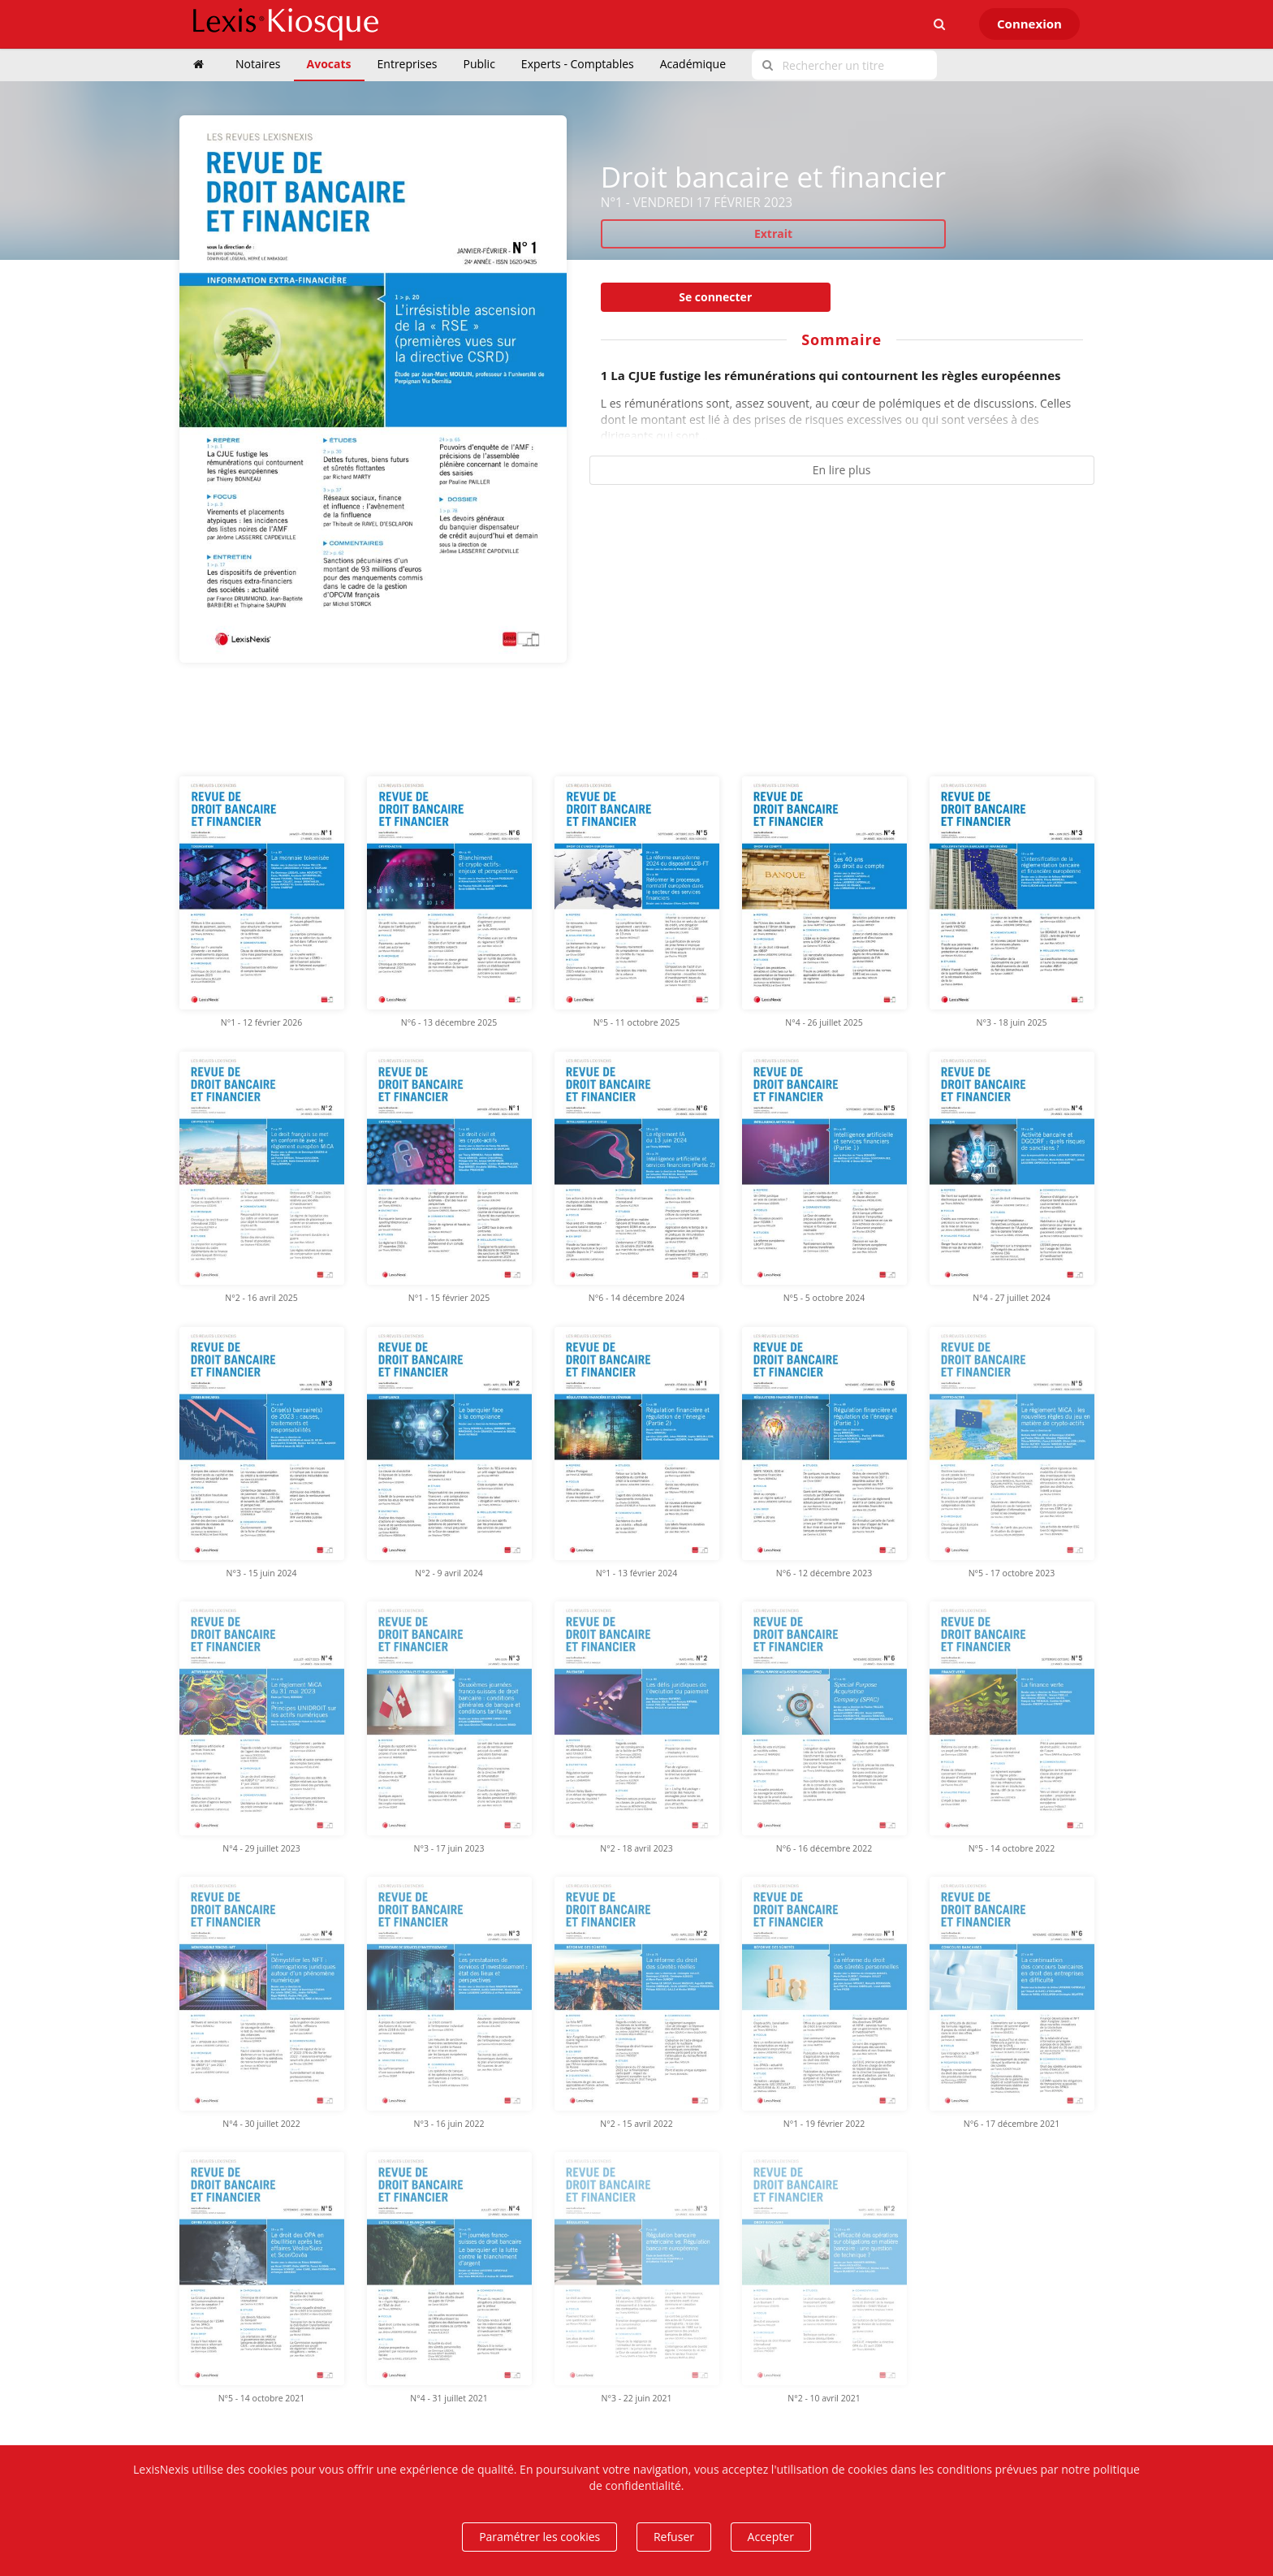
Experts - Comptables (577, 63)
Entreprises (408, 63)
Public (479, 63)
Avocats (329, 63)
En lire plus (842, 470)
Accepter (771, 2536)
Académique (693, 63)
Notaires (258, 63)
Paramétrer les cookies (539, 2536)
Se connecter (715, 297)
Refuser (674, 2536)
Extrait (773, 233)
